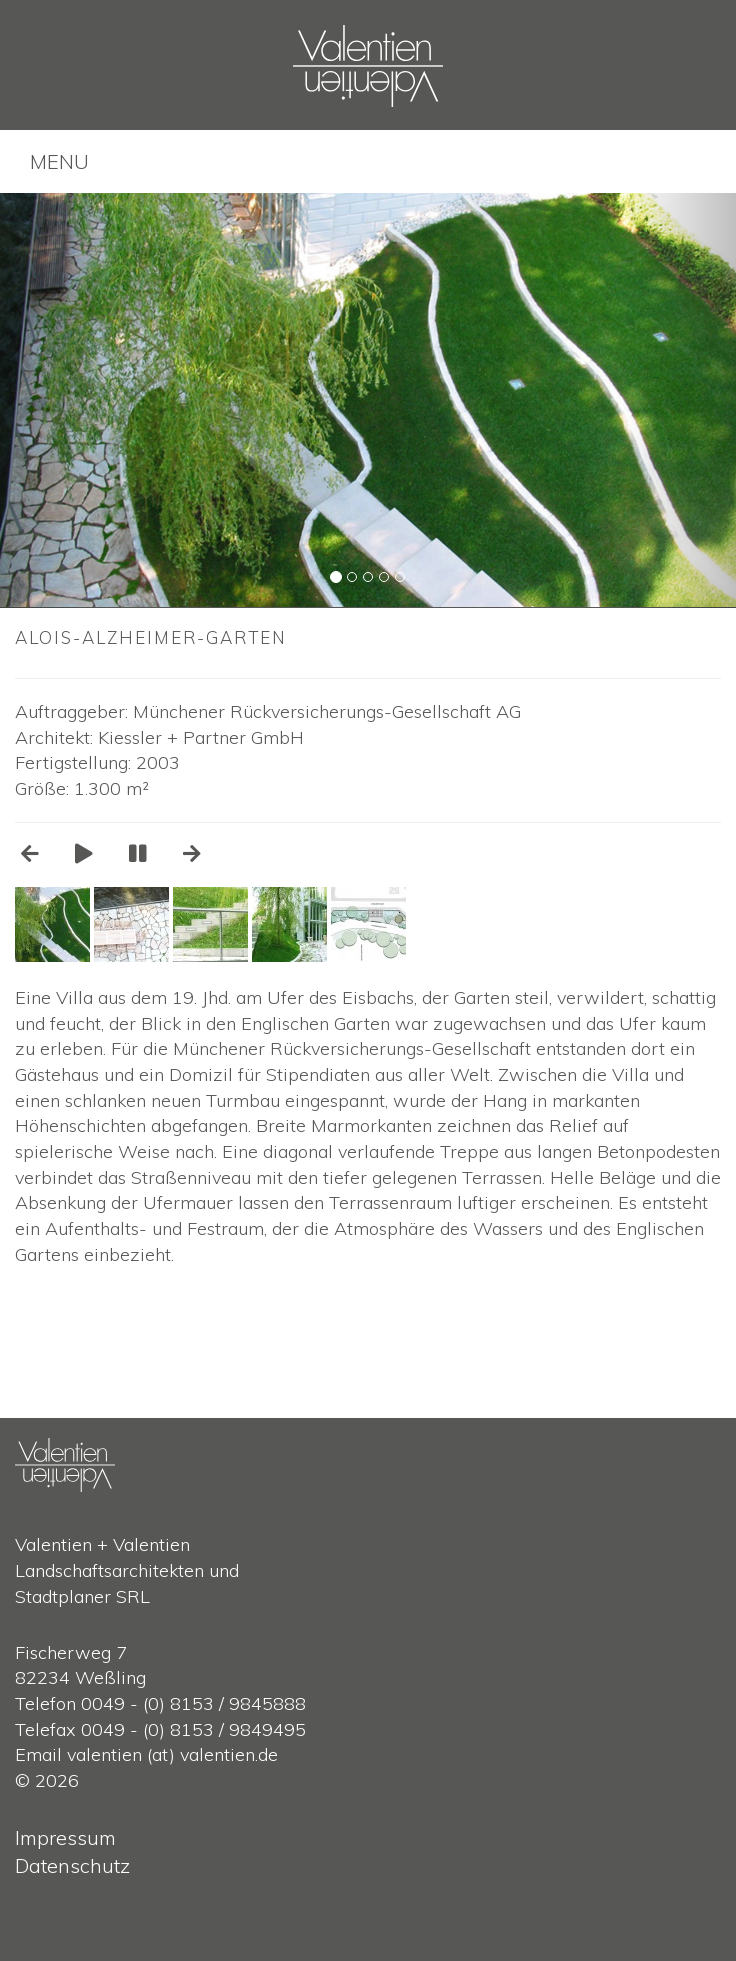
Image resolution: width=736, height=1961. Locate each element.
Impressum (65, 1837)
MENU (59, 161)
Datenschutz (72, 1865)
